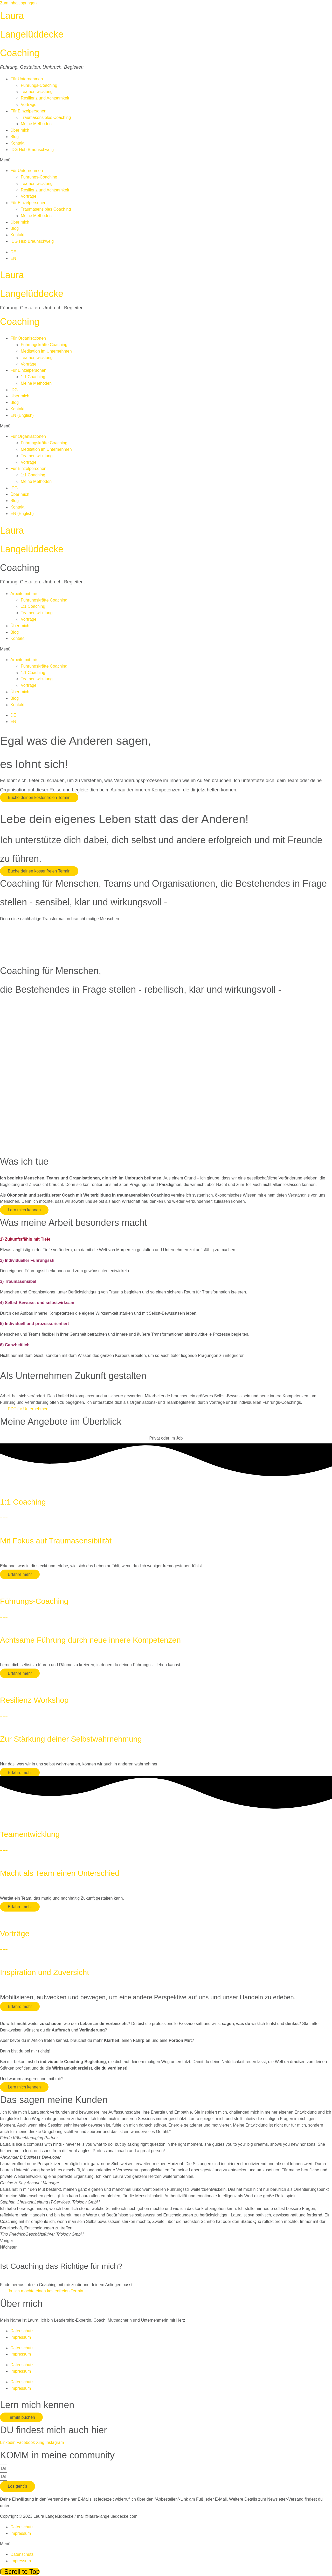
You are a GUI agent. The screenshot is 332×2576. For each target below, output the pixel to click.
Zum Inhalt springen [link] (18, 3)
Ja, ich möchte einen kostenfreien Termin (45, 2291)
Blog (14, 136)
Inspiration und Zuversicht (44, 1972)
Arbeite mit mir (23, 593)
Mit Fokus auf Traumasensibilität (56, 1540)
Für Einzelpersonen (28, 111)
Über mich (19, 130)
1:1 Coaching (33, 377)
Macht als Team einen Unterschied (59, 1873)
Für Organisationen (28, 338)
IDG (14, 390)
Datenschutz (21, 2331)
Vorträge (28, 104)
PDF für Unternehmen (28, 1409)
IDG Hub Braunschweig (32, 149)
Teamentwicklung (37, 91)
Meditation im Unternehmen (46, 351)
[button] (166, 160)
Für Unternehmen (26, 79)
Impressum (20, 2337)
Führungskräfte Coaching (44, 344)
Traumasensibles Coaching (46, 117)
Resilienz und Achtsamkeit (45, 98)
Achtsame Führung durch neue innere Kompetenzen (90, 1640)
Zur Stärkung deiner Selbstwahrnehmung (71, 1739)
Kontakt (17, 143)
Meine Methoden (36, 123)
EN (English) (22, 415)
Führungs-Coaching (39, 85)
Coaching (19, 53)
